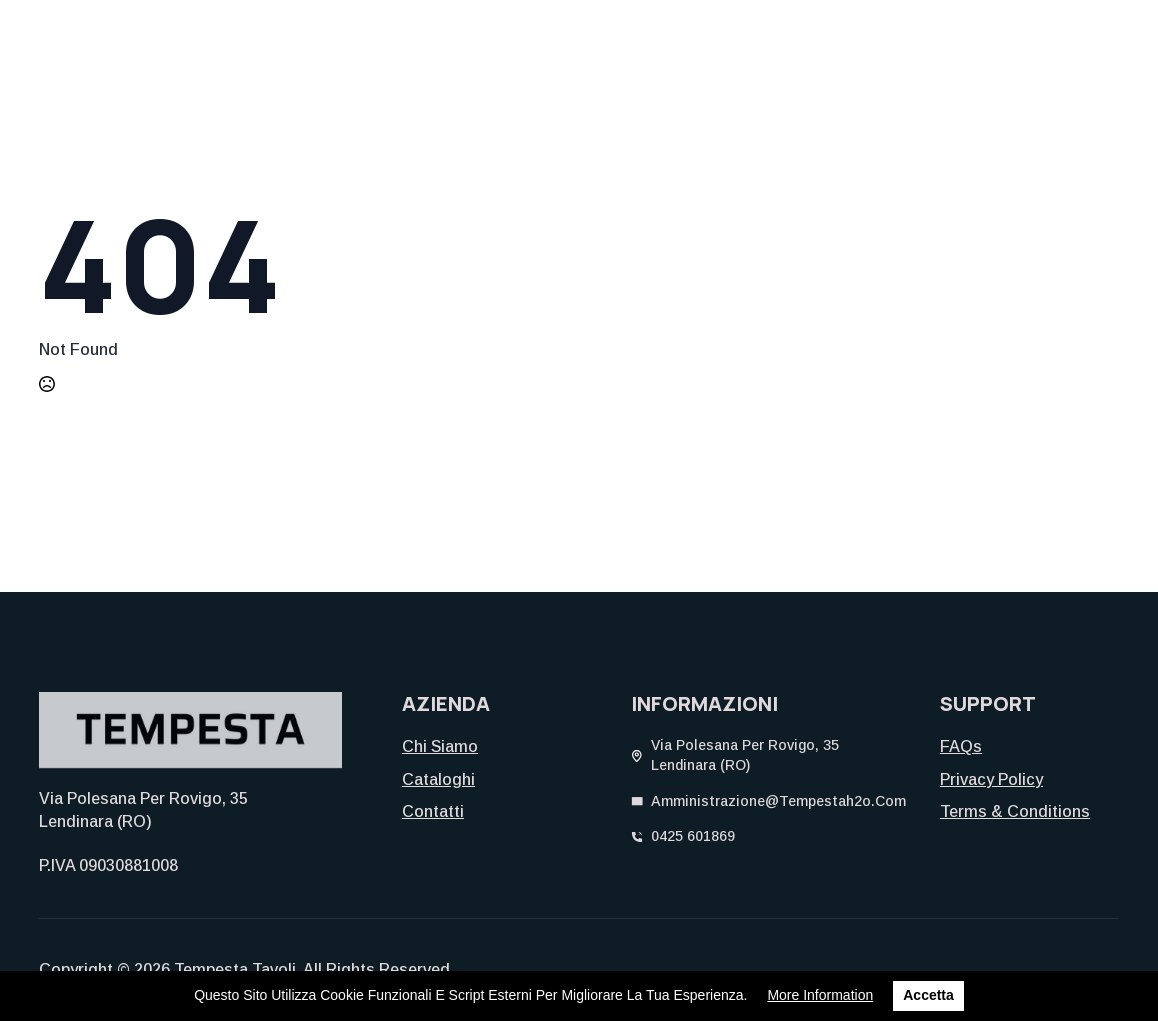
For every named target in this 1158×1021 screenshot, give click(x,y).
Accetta (928, 995)
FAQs (961, 746)
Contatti (433, 811)
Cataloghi (438, 779)
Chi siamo (440, 746)
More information (820, 995)
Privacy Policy (991, 779)
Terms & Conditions (1015, 811)
